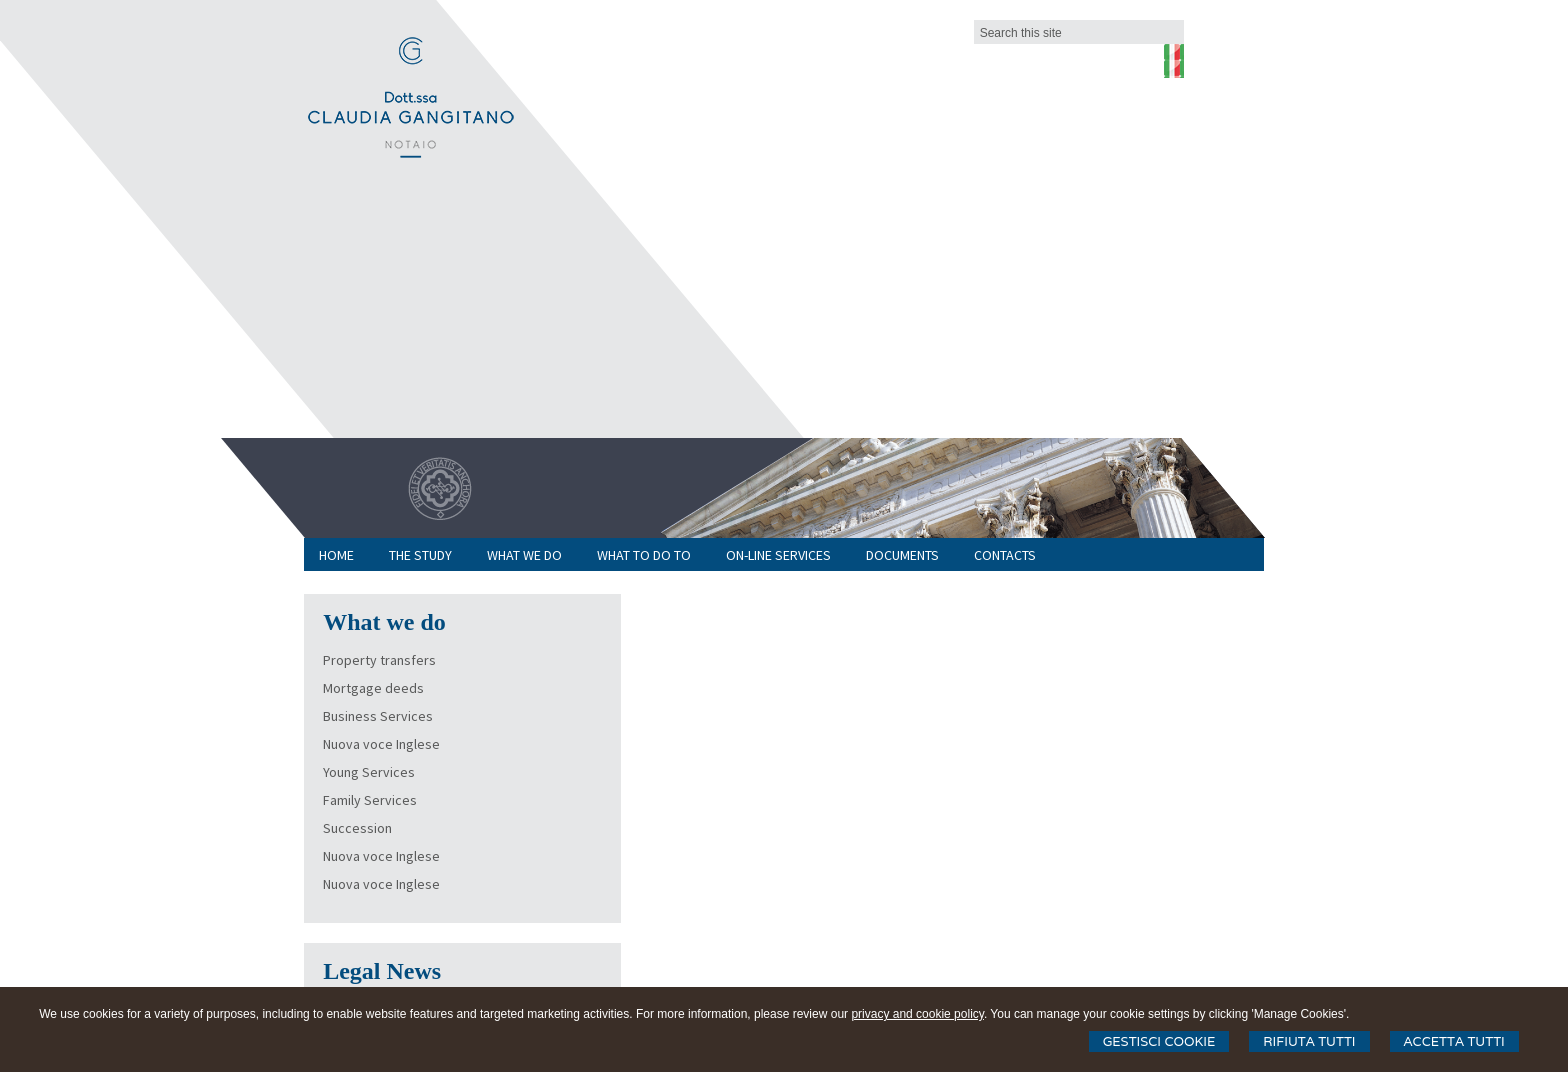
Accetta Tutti (1454, 1041)
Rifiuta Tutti (1309, 1041)
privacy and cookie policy (917, 1014)
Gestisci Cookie (1159, 1041)
